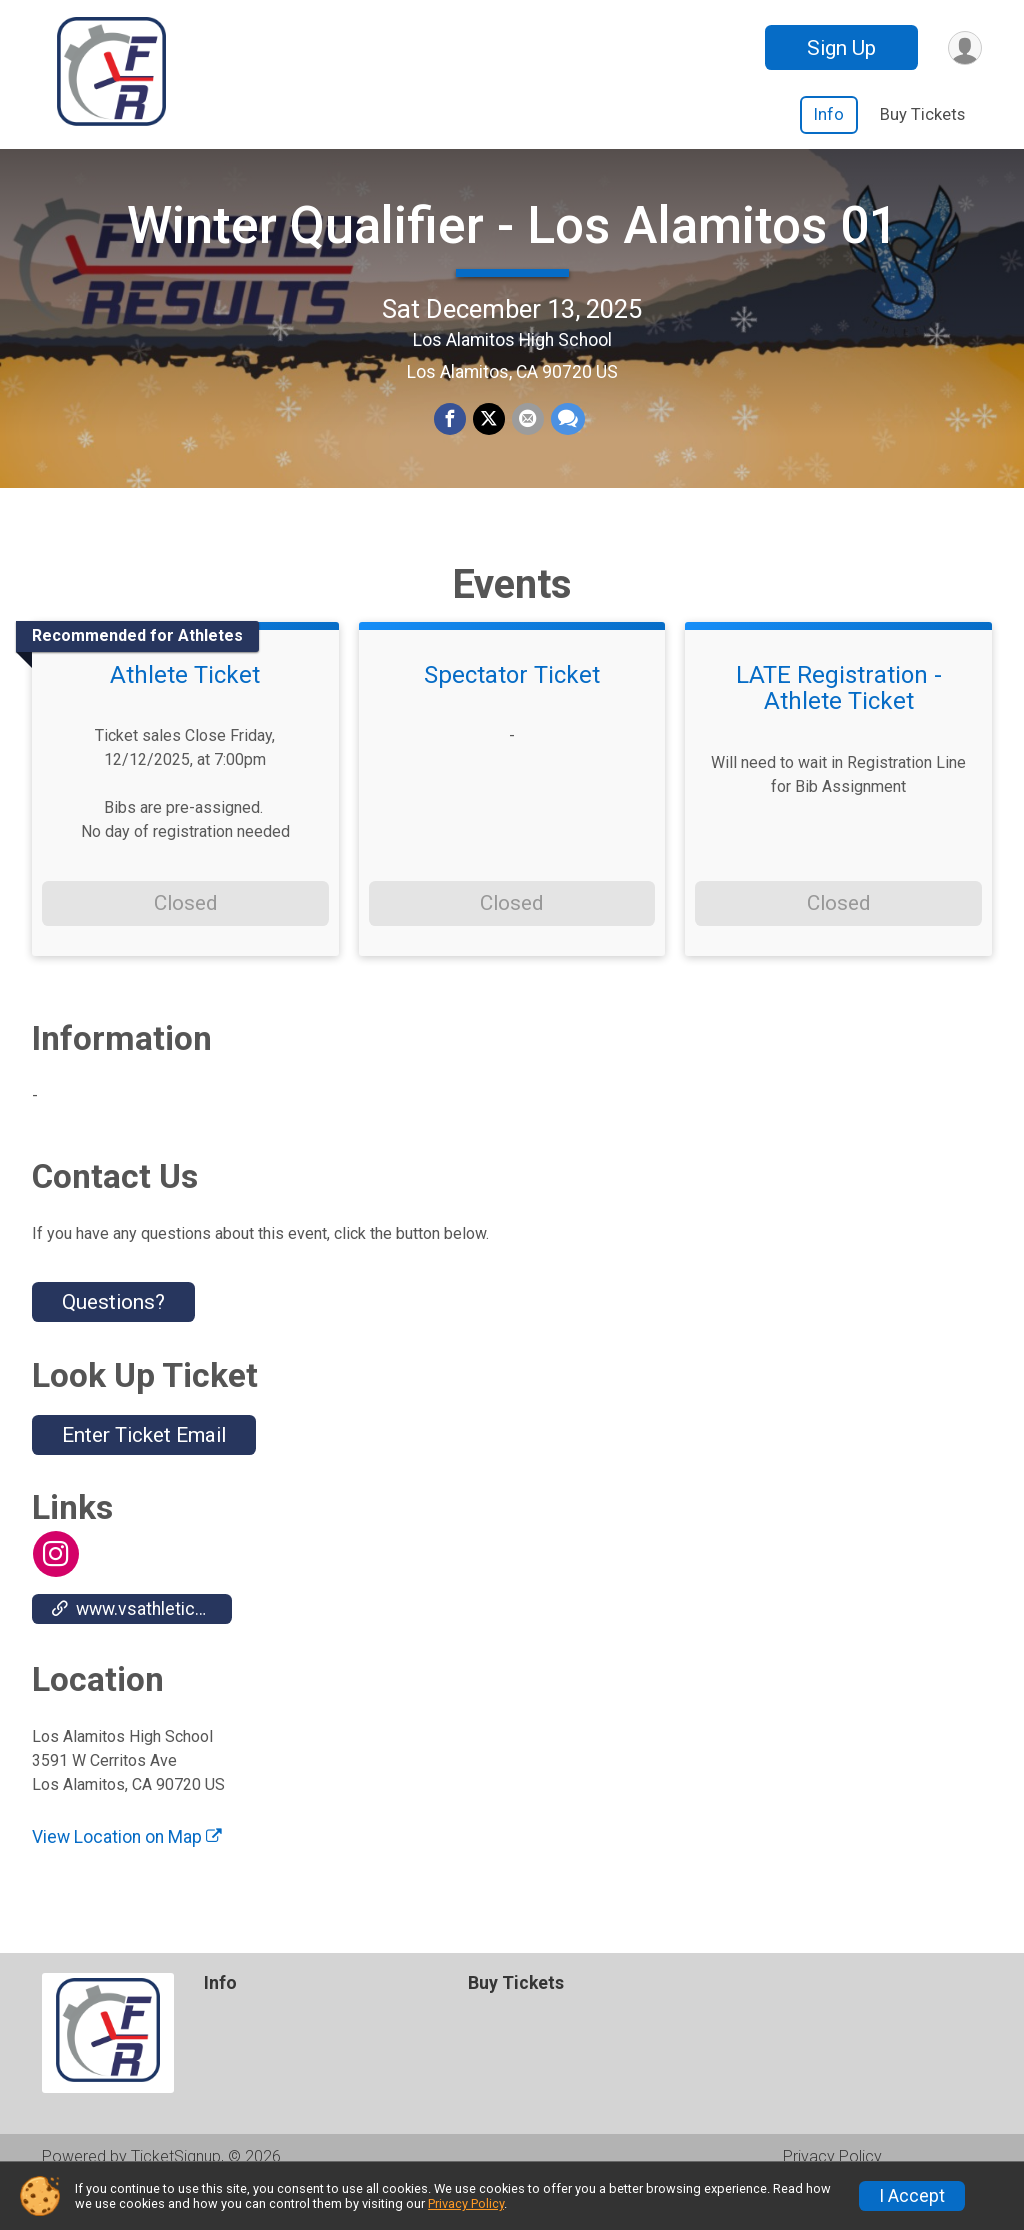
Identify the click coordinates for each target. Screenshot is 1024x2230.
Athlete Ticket (185, 716)
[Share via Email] (527, 441)
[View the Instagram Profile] (55, 1595)
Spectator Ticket (512, 716)
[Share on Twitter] (489, 441)
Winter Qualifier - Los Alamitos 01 (512, 245)
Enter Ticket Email (144, 1476)
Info (829, 114)
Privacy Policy (466, 2203)
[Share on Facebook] (451, 441)
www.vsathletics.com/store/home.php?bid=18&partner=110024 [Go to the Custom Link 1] (142, 1649)
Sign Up (838, 48)
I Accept (912, 2196)
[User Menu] (963, 47)
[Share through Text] (566, 441)
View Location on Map (127, 1877)
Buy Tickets (922, 114)
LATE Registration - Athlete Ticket (839, 729)
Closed (185, 944)
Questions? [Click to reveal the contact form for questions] (113, 1343)
